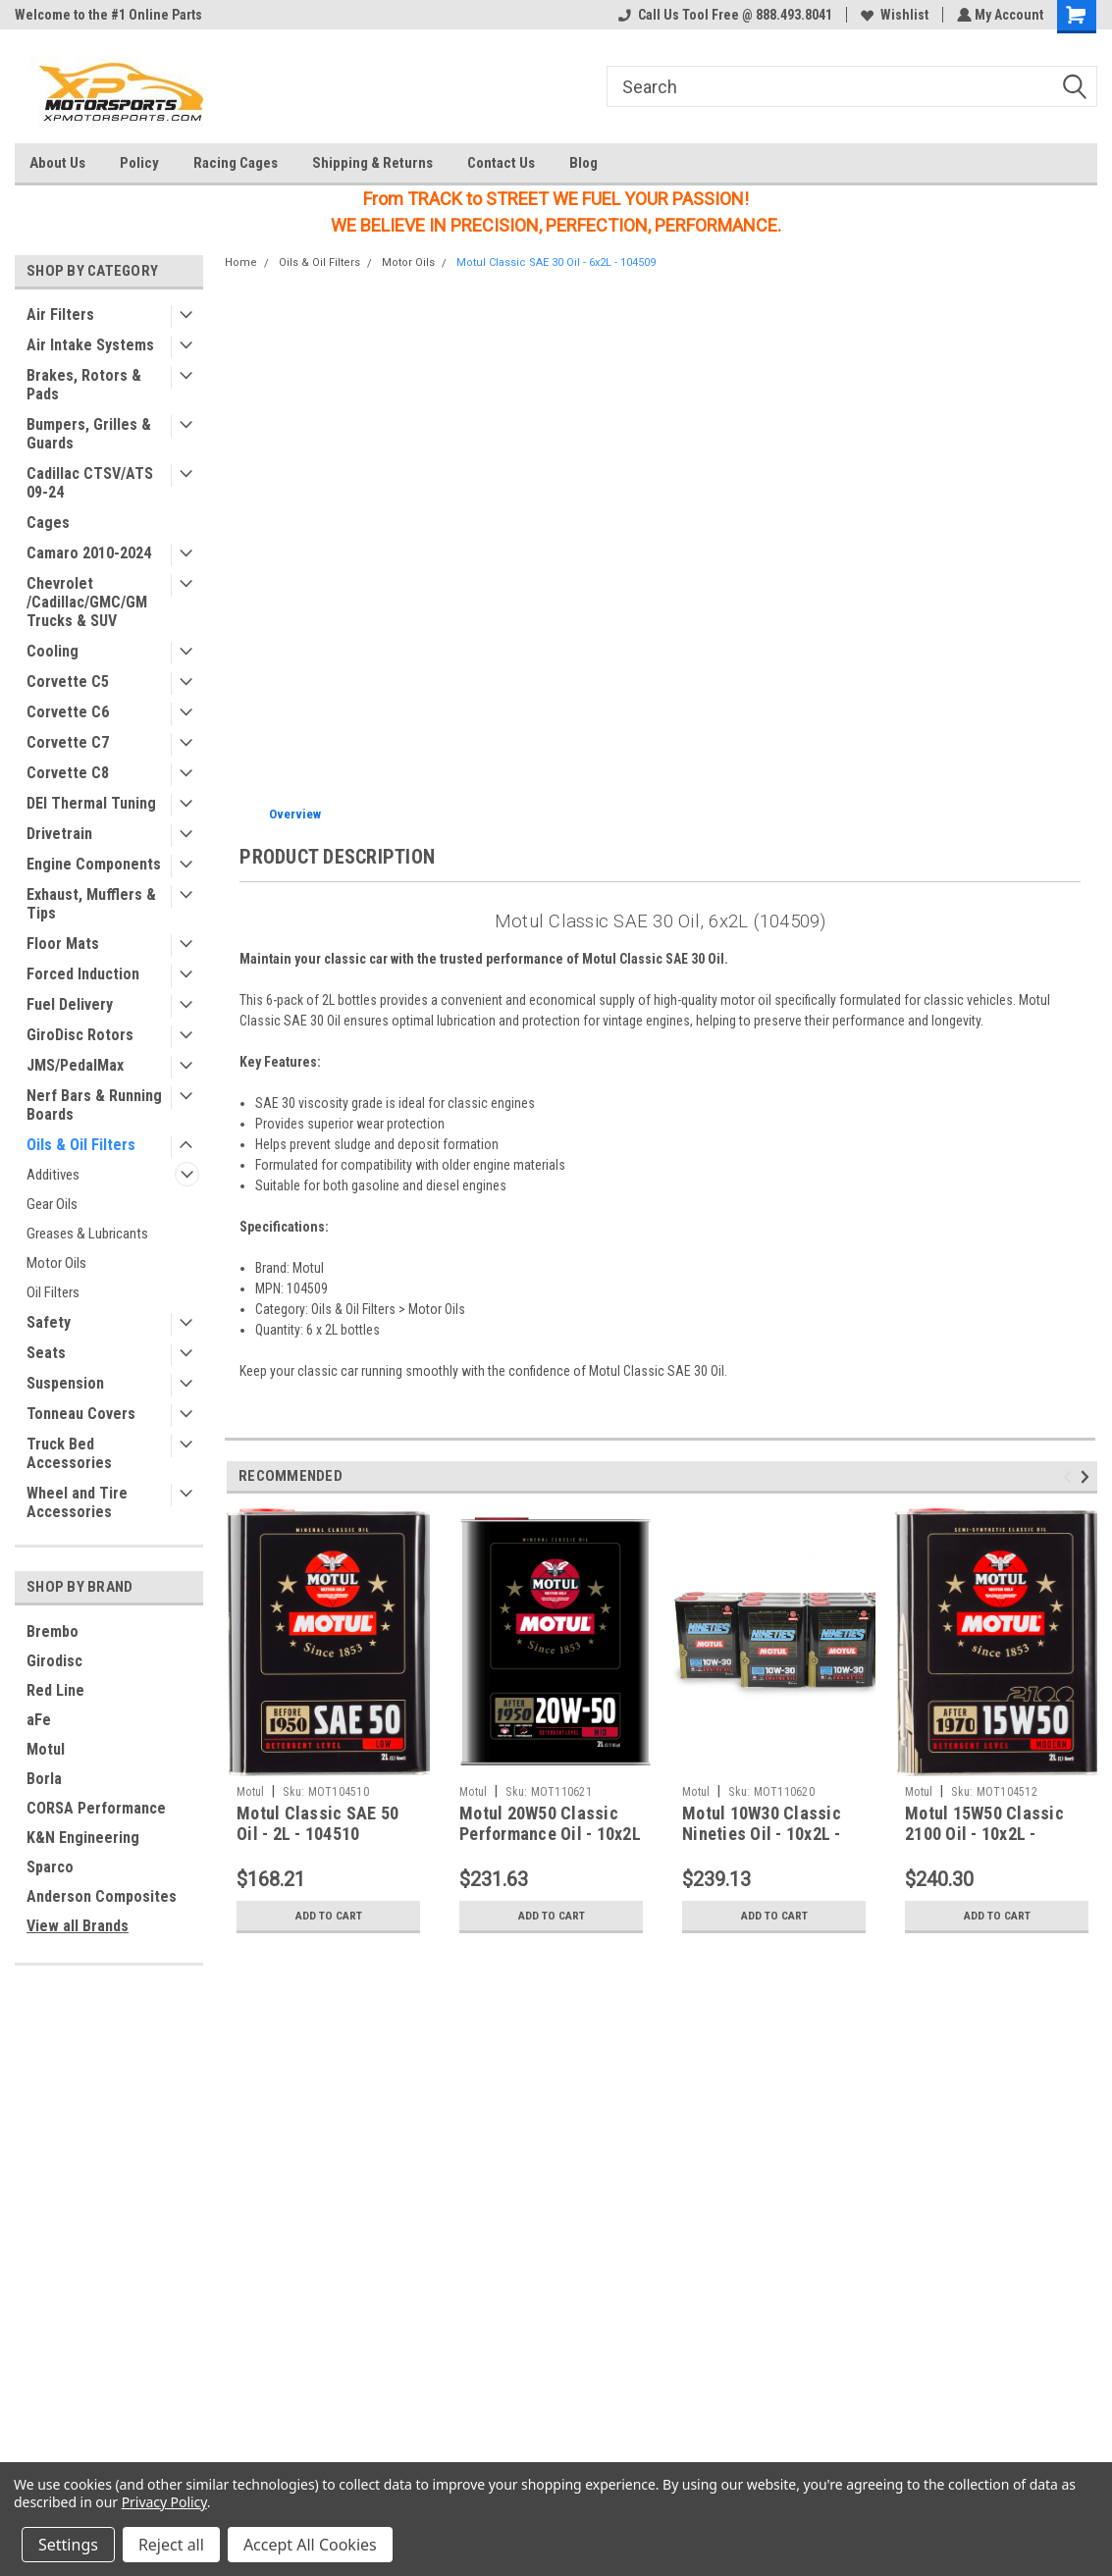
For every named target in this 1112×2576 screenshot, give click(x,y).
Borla (44, 1778)
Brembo (52, 1631)
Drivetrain (59, 833)
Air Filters (60, 314)
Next (1088, 1476)
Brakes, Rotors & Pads (83, 384)
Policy (139, 163)
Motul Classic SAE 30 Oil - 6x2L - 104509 (556, 262)
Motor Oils (56, 1263)
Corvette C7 (67, 742)
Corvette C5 (67, 681)
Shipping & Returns (372, 163)
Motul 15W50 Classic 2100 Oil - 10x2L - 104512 (984, 1834)
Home (241, 262)
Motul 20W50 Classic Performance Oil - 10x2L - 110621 (550, 1834)
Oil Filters (52, 1292)
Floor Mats (62, 943)
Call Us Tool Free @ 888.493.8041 (723, 15)
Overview (295, 814)
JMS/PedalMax (75, 1065)
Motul (45, 1749)
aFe (38, 1719)
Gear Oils (52, 1204)
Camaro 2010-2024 (88, 553)
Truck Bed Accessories (69, 1453)
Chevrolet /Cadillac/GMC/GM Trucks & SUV (86, 602)
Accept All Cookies (310, 2544)
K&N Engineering (82, 1837)
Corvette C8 (67, 772)
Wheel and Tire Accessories (77, 1502)
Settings (68, 2544)
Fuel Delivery (69, 1004)
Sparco (50, 1867)
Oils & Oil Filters (80, 1144)
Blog (583, 163)
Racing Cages (235, 163)
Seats (46, 1352)
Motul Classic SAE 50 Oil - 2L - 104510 (317, 1823)
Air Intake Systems (90, 345)
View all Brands (77, 1926)
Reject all (171, 2544)
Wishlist (893, 15)
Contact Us (501, 163)
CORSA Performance (96, 1808)
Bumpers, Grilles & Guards (88, 433)
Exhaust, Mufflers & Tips (91, 903)
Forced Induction (82, 974)
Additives (52, 1174)
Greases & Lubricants (87, 1233)
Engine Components (93, 864)
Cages (48, 522)
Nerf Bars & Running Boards (94, 1105)
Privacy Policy (164, 2502)
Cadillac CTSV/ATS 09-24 (89, 482)
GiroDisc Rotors (79, 1034)
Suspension (65, 1383)
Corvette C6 (67, 712)
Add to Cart (328, 1915)
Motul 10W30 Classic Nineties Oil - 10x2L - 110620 (761, 1834)
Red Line (55, 1690)
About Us (57, 163)
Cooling (52, 651)
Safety (48, 1322)
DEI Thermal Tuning (91, 803)
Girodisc (54, 1661)
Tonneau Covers (80, 1413)
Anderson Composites (101, 1896)
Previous (1070, 1476)
